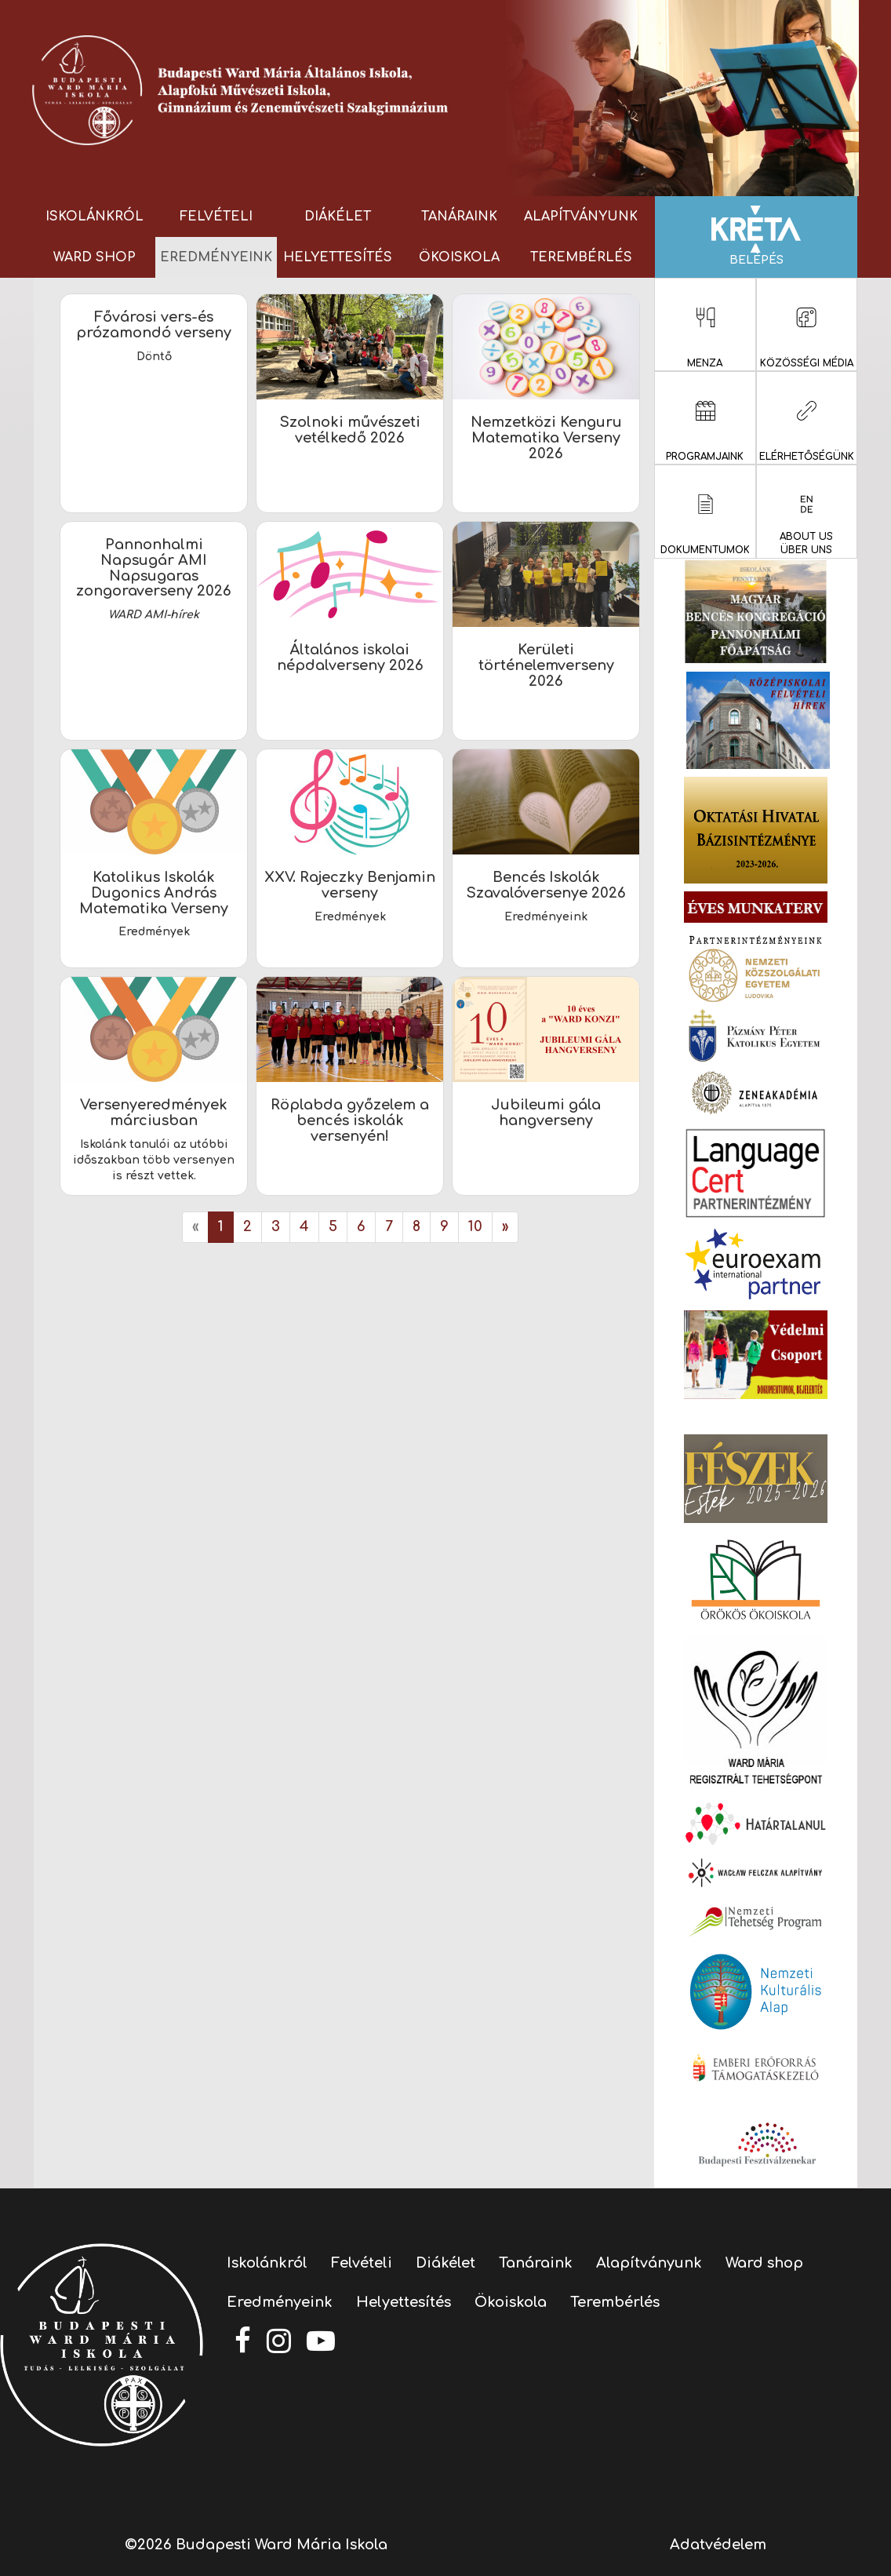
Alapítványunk (581, 217)
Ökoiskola (459, 257)
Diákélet (337, 217)
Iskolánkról (94, 217)
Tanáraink (459, 217)
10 (475, 1226)
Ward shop (94, 257)
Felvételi (216, 217)
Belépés (756, 236)
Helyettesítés (337, 257)
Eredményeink (216, 257)
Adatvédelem (718, 2544)
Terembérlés (581, 257)
